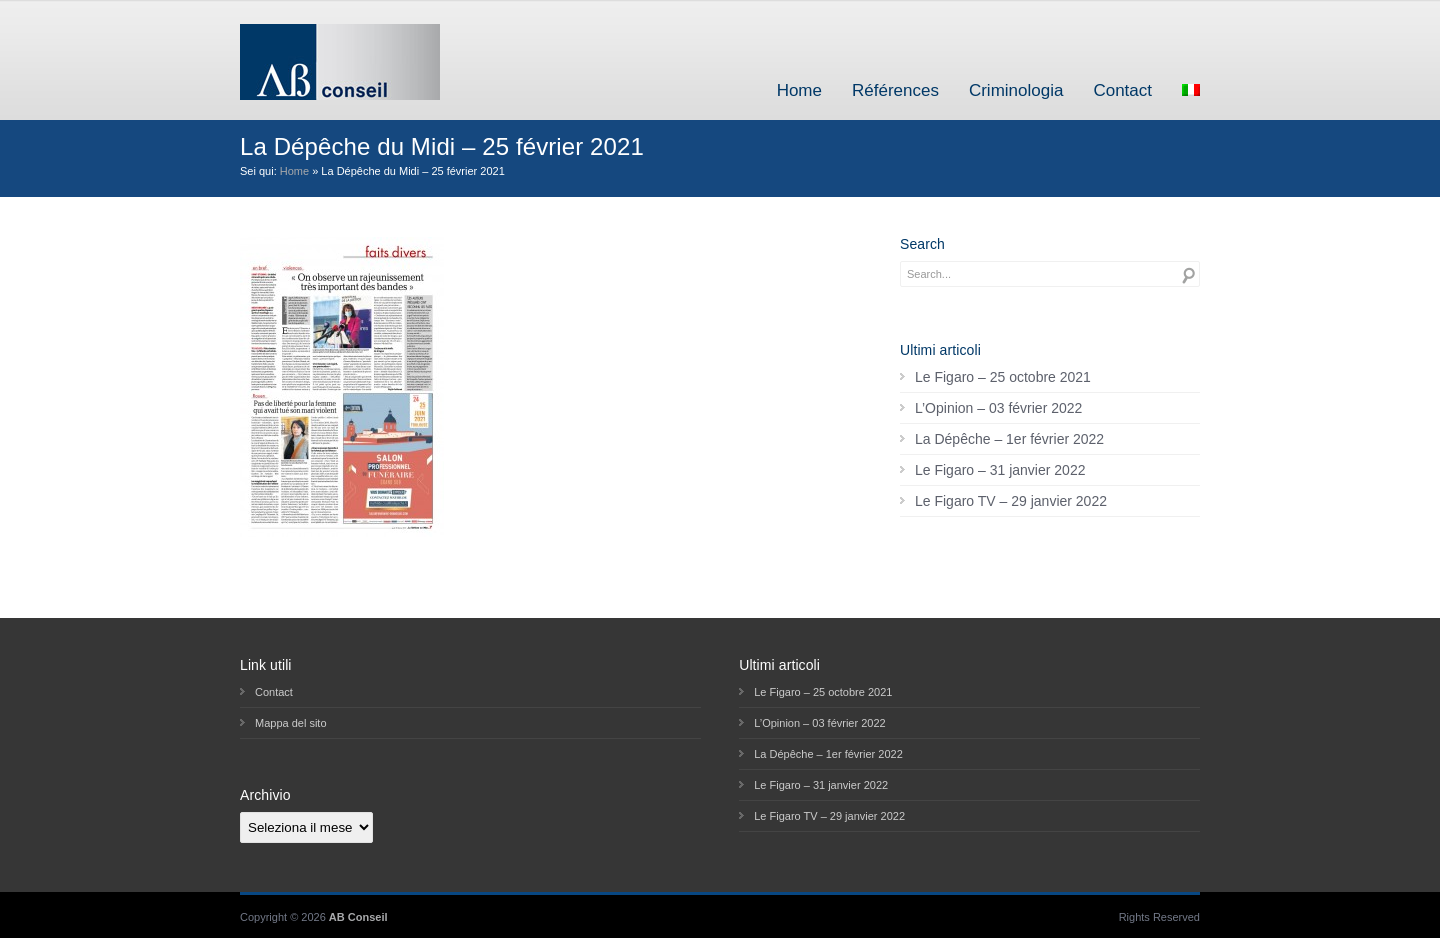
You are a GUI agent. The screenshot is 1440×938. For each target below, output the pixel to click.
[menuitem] (1191, 90)
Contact (1122, 90)
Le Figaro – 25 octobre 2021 (1003, 377)
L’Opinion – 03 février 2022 (998, 408)
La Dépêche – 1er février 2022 (1009, 439)
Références (895, 90)
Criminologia (1016, 90)
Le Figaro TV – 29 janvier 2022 (1011, 501)
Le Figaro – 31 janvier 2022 (1000, 470)
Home (799, 90)
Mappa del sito (291, 723)
